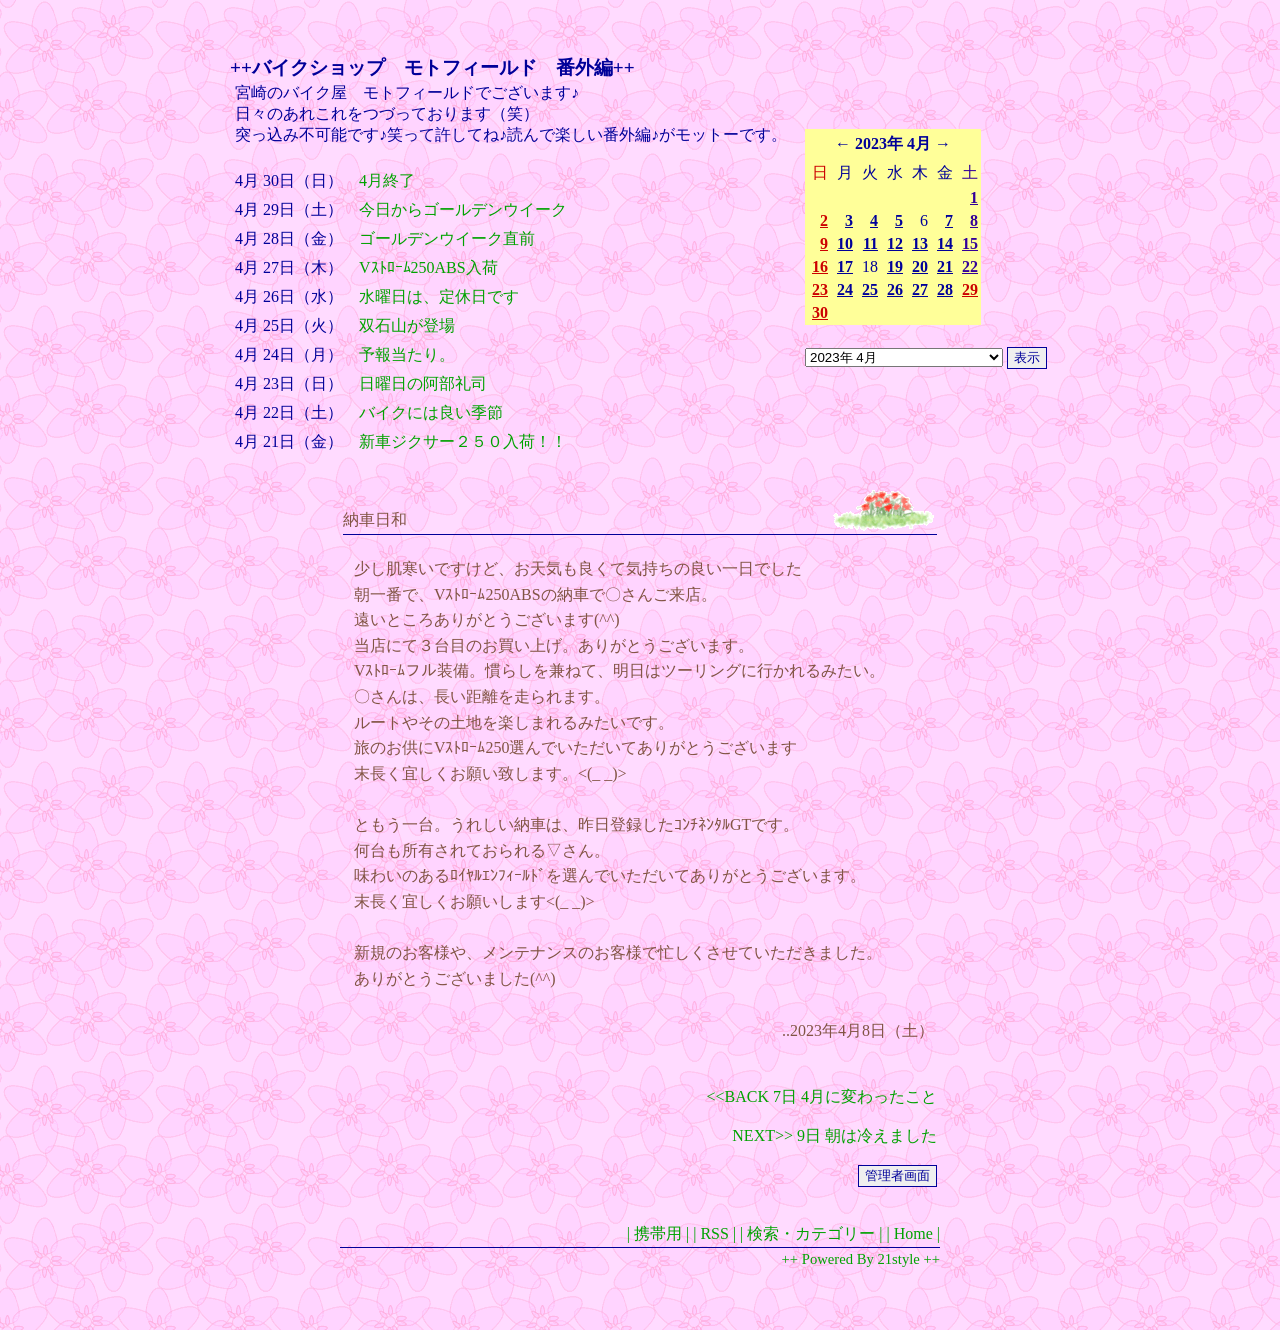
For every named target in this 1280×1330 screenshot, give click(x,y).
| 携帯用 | (658, 1233)
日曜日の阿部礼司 (423, 383)
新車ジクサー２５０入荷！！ (463, 441)
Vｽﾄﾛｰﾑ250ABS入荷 (428, 267)
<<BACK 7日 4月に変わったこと (822, 1096)
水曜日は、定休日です (439, 296)
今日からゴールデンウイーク (463, 209)
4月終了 (387, 180)
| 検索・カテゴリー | (811, 1233)
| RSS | (714, 1233)
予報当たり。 (407, 354)
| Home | (913, 1233)
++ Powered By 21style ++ (861, 1259)
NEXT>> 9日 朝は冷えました (834, 1135)
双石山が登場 (407, 325)
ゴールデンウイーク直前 (447, 238)
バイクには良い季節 (431, 412)
